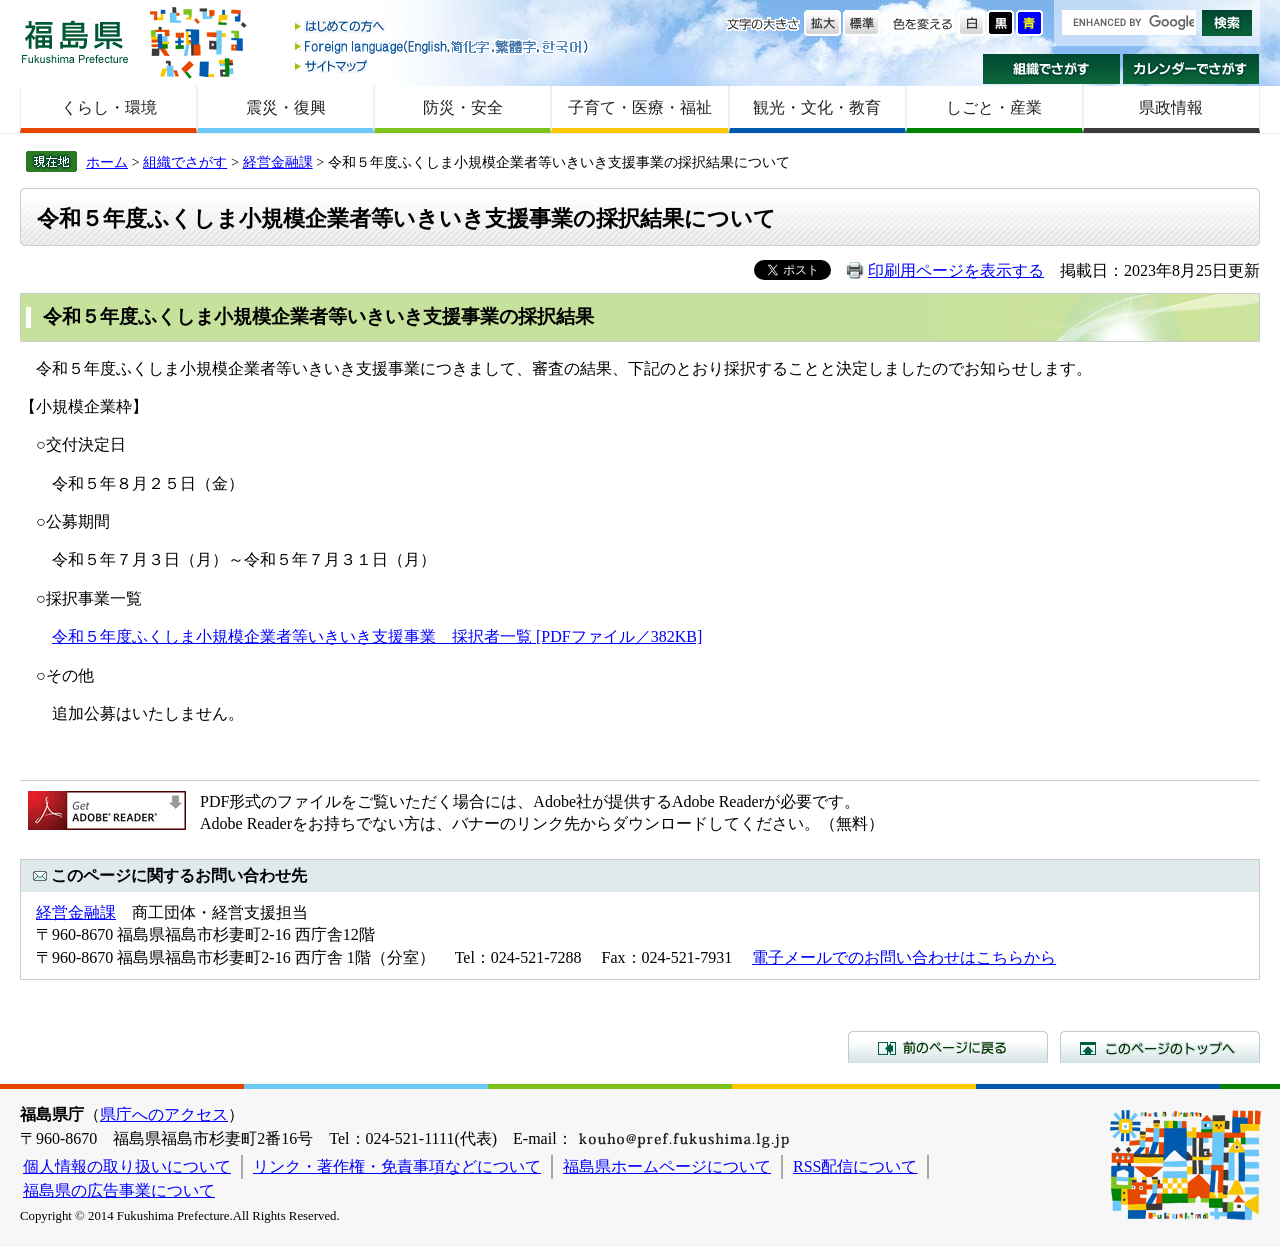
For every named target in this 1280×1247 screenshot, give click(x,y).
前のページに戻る (948, 1047)
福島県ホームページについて (667, 1166)
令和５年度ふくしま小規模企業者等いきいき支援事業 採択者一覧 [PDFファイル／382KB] (377, 636)
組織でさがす (1051, 69)
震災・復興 (286, 107)
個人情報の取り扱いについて (127, 1166)
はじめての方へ (443, 27)
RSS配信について (855, 1166)
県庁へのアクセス (164, 1114)
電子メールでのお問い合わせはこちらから (904, 957)
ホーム (107, 162)
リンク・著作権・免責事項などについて (397, 1166)
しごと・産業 (994, 107)
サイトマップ (443, 65)
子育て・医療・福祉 (640, 107)
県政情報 (1171, 107)
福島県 (75, 41)
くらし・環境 (109, 107)
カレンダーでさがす (1191, 69)
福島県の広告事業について (119, 1190)
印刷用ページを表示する (956, 270)
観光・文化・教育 (817, 107)
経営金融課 (278, 162)
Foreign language (443, 46)
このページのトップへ (1160, 1047)
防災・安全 (463, 107)
